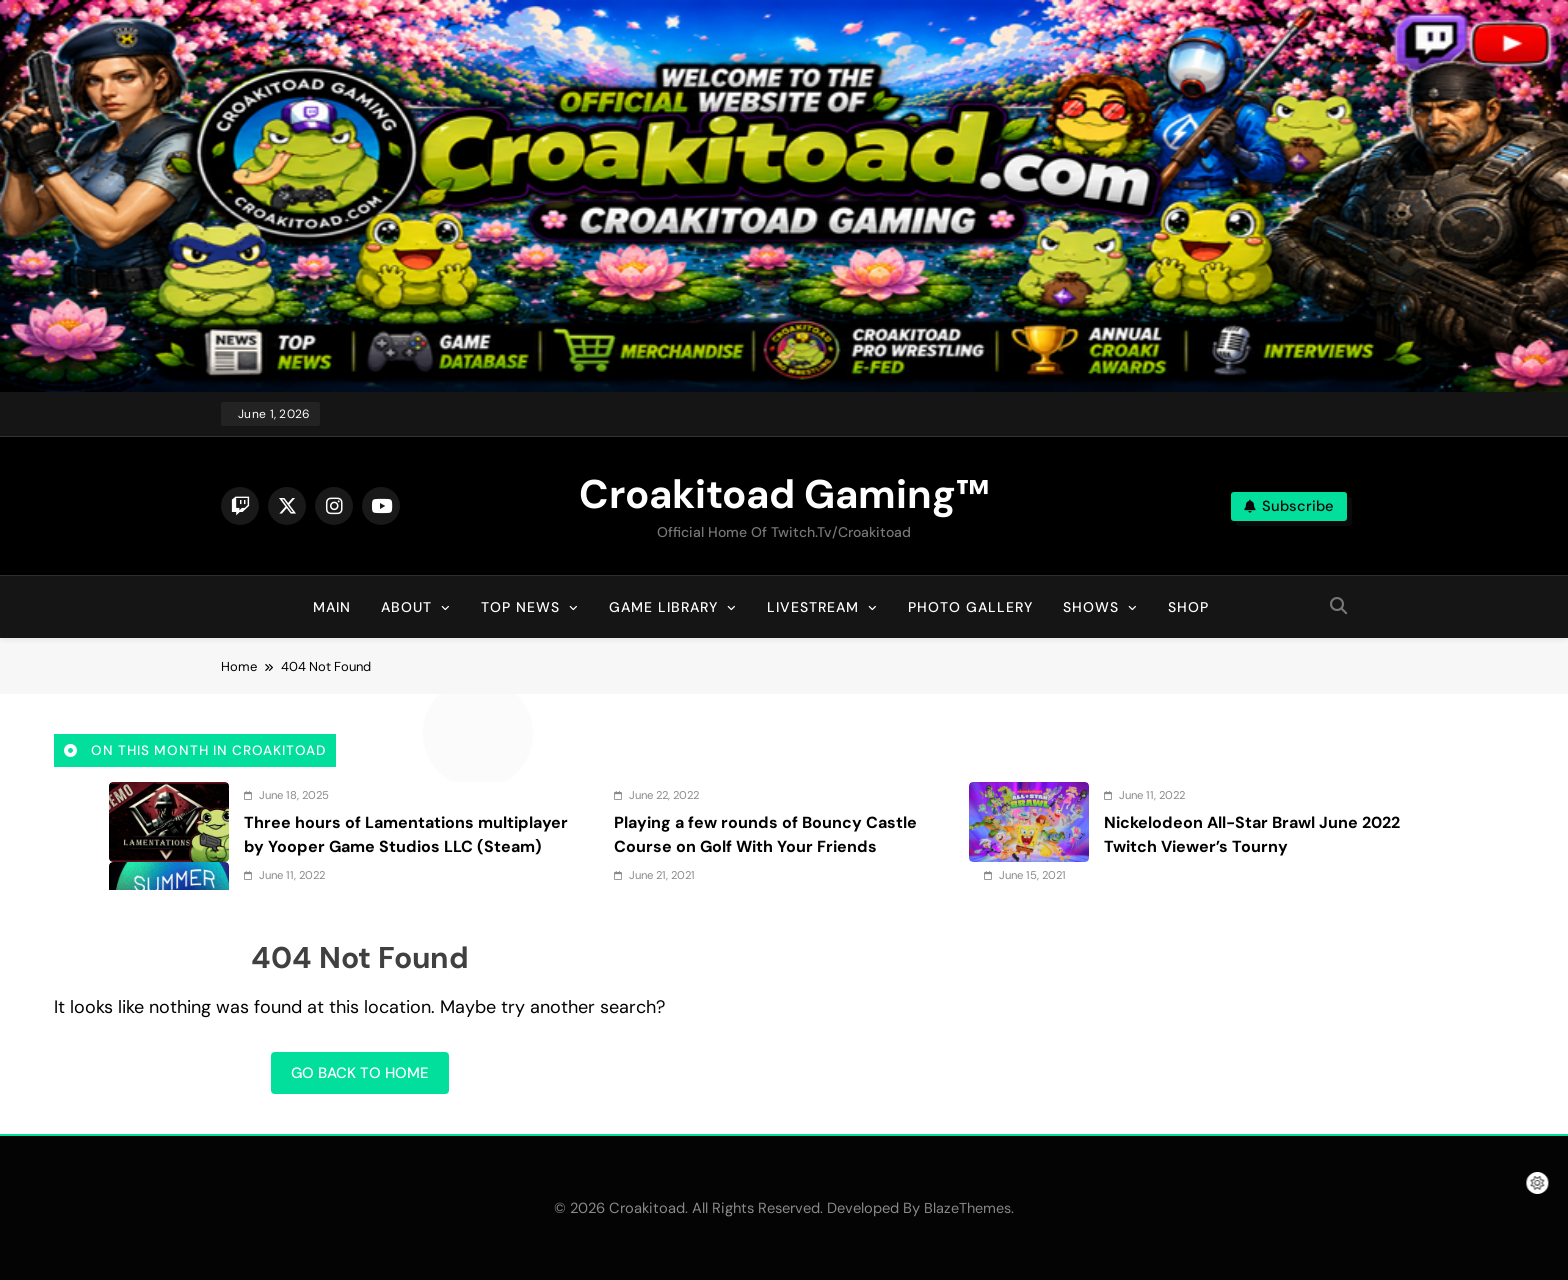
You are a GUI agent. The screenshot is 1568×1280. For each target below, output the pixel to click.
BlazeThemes (967, 1208)
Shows (1091, 607)
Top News (520, 607)
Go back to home (360, 1073)
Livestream (813, 607)
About (406, 607)
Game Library (663, 607)
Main (332, 607)
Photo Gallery (970, 607)
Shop (1188, 607)
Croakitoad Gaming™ (784, 494)
